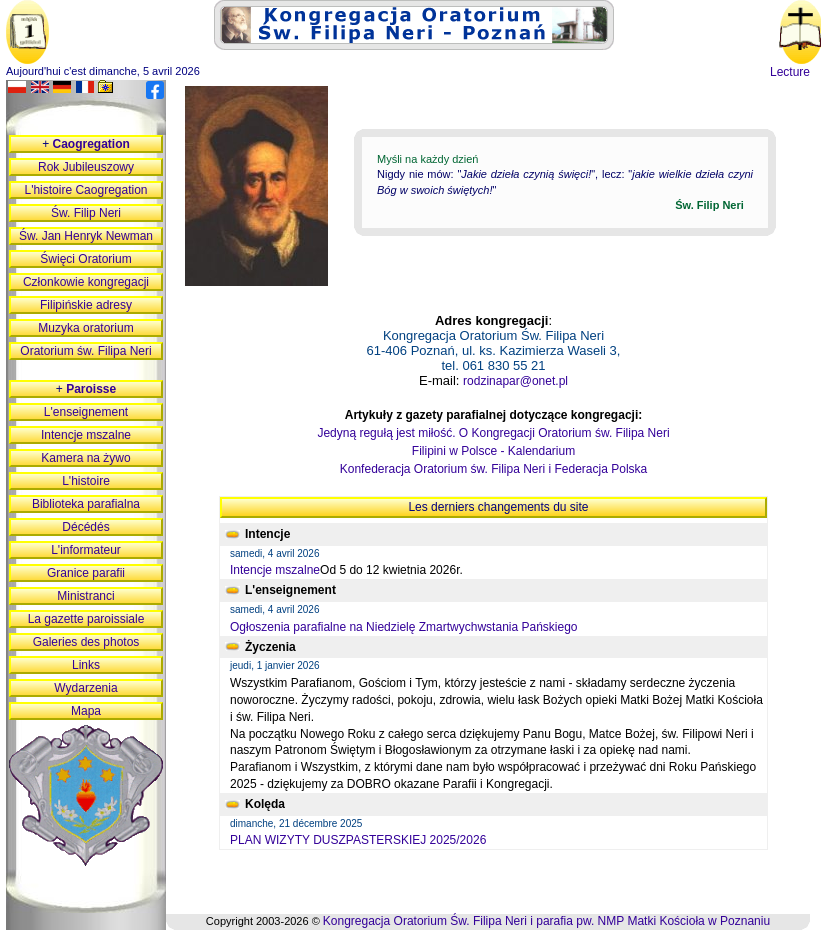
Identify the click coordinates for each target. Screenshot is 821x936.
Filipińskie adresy (86, 305)
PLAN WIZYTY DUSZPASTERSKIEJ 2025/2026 (358, 840)
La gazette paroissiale (86, 619)
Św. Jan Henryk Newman (86, 236)
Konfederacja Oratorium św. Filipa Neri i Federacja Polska (493, 469)
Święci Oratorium (85, 259)
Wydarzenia (85, 688)
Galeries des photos (86, 642)
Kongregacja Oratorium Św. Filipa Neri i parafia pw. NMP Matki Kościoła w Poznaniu (546, 921)
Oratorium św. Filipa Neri (85, 351)
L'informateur (86, 550)
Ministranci (85, 596)
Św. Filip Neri (86, 213)
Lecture (790, 72)
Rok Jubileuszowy (86, 167)
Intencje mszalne (275, 570)
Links (86, 665)
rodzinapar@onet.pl (515, 381)
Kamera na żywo (85, 458)
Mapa (86, 711)
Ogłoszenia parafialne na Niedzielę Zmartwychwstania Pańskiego (404, 627)
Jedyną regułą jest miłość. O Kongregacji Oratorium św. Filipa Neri (493, 433)
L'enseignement (86, 412)
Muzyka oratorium (85, 328)
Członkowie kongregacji (86, 282)
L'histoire (86, 481)
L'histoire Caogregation (85, 190)
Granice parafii (86, 573)
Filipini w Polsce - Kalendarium (493, 451)
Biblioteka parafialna (86, 504)
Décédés (85, 527)
